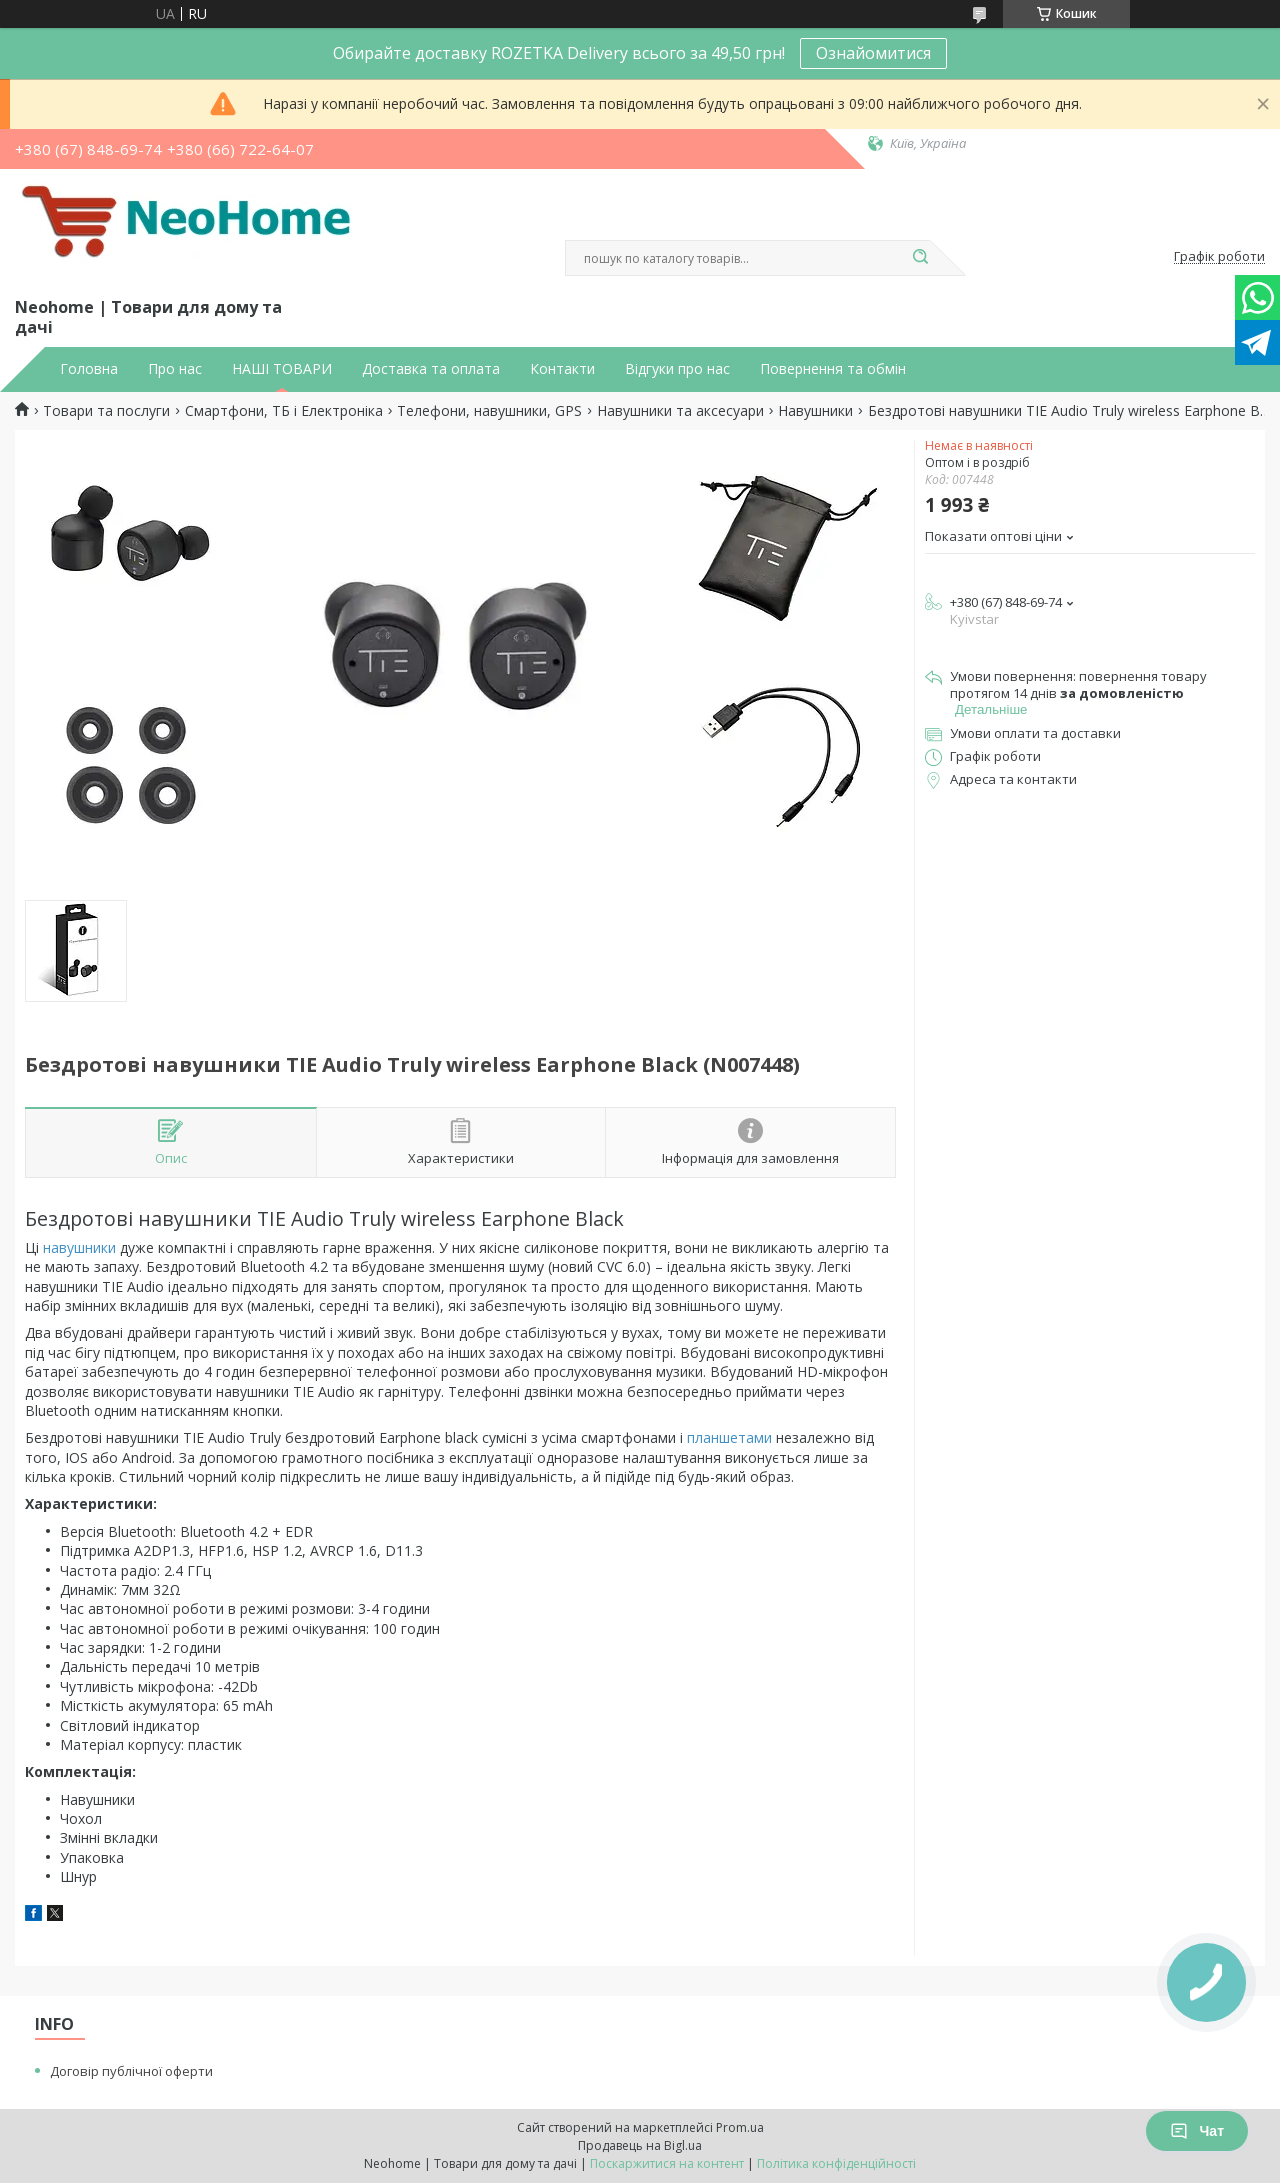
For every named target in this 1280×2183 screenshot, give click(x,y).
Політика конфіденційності (836, 2163)
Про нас (175, 369)
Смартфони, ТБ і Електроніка (284, 411)
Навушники (815, 411)
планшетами (729, 1437)
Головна (89, 369)
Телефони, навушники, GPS (489, 411)
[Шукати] (920, 258)
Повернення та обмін (833, 369)
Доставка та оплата (431, 369)
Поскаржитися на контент (667, 2163)
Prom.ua (740, 2127)
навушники (79, 1247)
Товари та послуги (106, 411)
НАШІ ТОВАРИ (282, 369)
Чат (1197, 2131)
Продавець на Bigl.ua (640, 2145)
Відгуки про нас (677, 369)
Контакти (562, 369)
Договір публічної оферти (131, 2071)
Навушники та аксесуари (680, 411)
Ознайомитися (873, 53)
